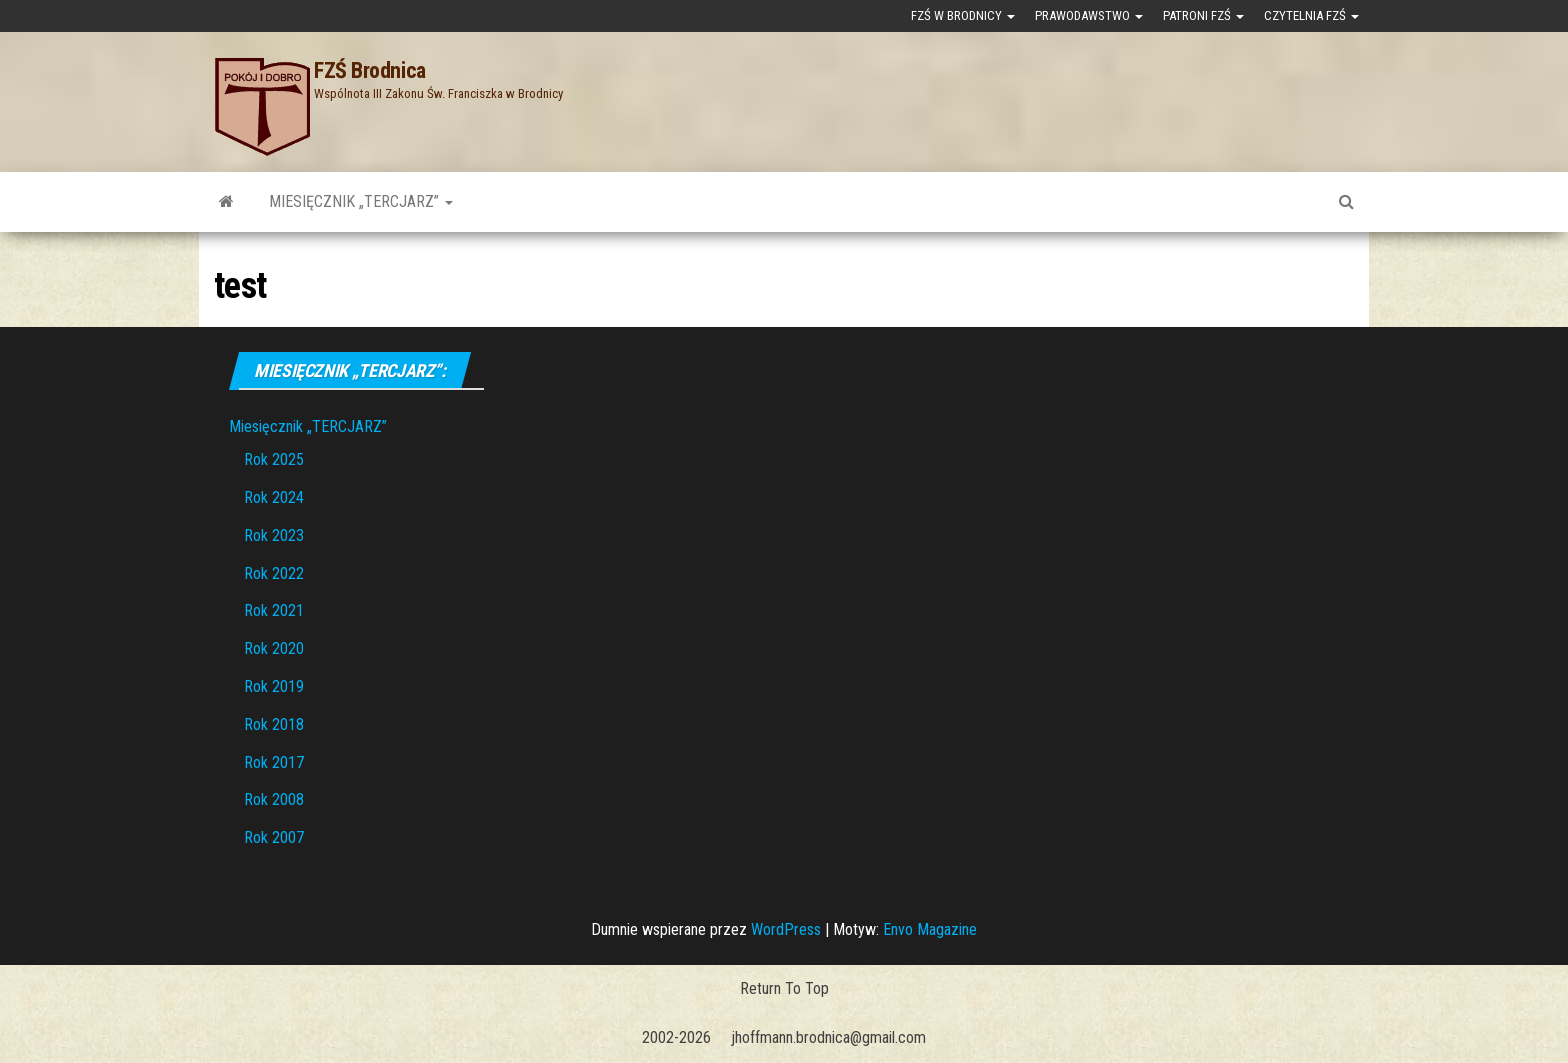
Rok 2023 (274, 535)
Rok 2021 (274, 610)
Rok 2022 (274, 573)
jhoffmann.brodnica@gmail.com (828, 1037)
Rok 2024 (274, 497)
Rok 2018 (274, 724)
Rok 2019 (274, 686)
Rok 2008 (274, 799)
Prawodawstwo (1089, 15)
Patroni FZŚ (1203, 15)
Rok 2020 (274, 648)
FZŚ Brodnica (370, 70)
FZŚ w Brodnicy (963, 15)
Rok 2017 (274, 762)
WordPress (786, 929)
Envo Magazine (930, 929)
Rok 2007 (274, 837)
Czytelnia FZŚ (1311, 15)
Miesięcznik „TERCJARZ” (361, 201)
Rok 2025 (274, 459)
